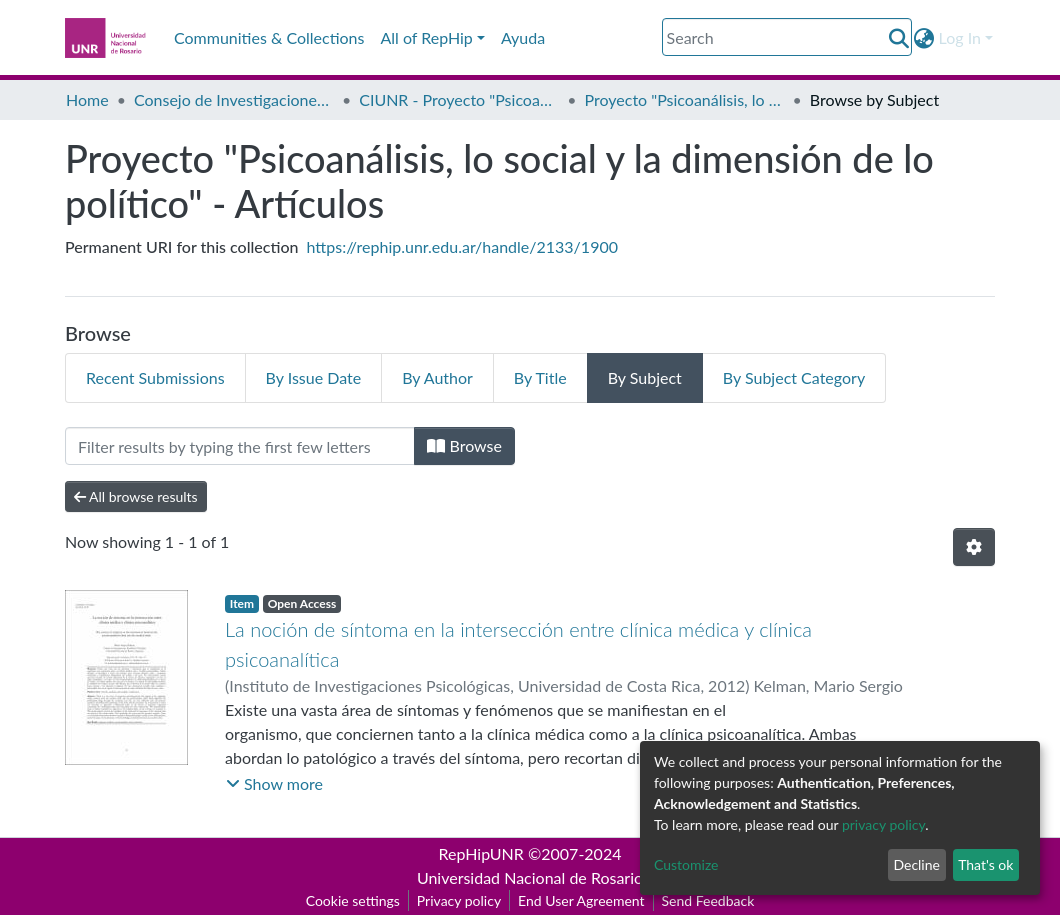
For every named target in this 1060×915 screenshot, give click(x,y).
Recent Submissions (155, 377)
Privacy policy (459, 900)
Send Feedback (708, 900)
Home (87, 99)
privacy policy (883, 824)
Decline (916, 864)
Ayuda (523, 37)
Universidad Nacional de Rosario (530, 877)
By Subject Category (794, 377)
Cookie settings (353, 900)
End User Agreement (581, 900)
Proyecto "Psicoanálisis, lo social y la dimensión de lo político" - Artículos (685, 99)
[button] (924, 38)
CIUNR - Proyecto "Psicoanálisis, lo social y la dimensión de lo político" (459, 99)
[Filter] (240, 446)
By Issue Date (314, 377)
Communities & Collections (269, 37)
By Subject (645, 377)
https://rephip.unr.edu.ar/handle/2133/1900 (462, 246)
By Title (540, 377)
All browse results (136, 496)
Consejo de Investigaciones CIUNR (234, 99)
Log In (960, 37)
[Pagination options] (974, 547)
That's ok (985, 864)
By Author (437, 377)
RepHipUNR (481, 853)
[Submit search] (899, 38)
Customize (686, 864)
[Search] (787, 37)
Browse (464, 445)
